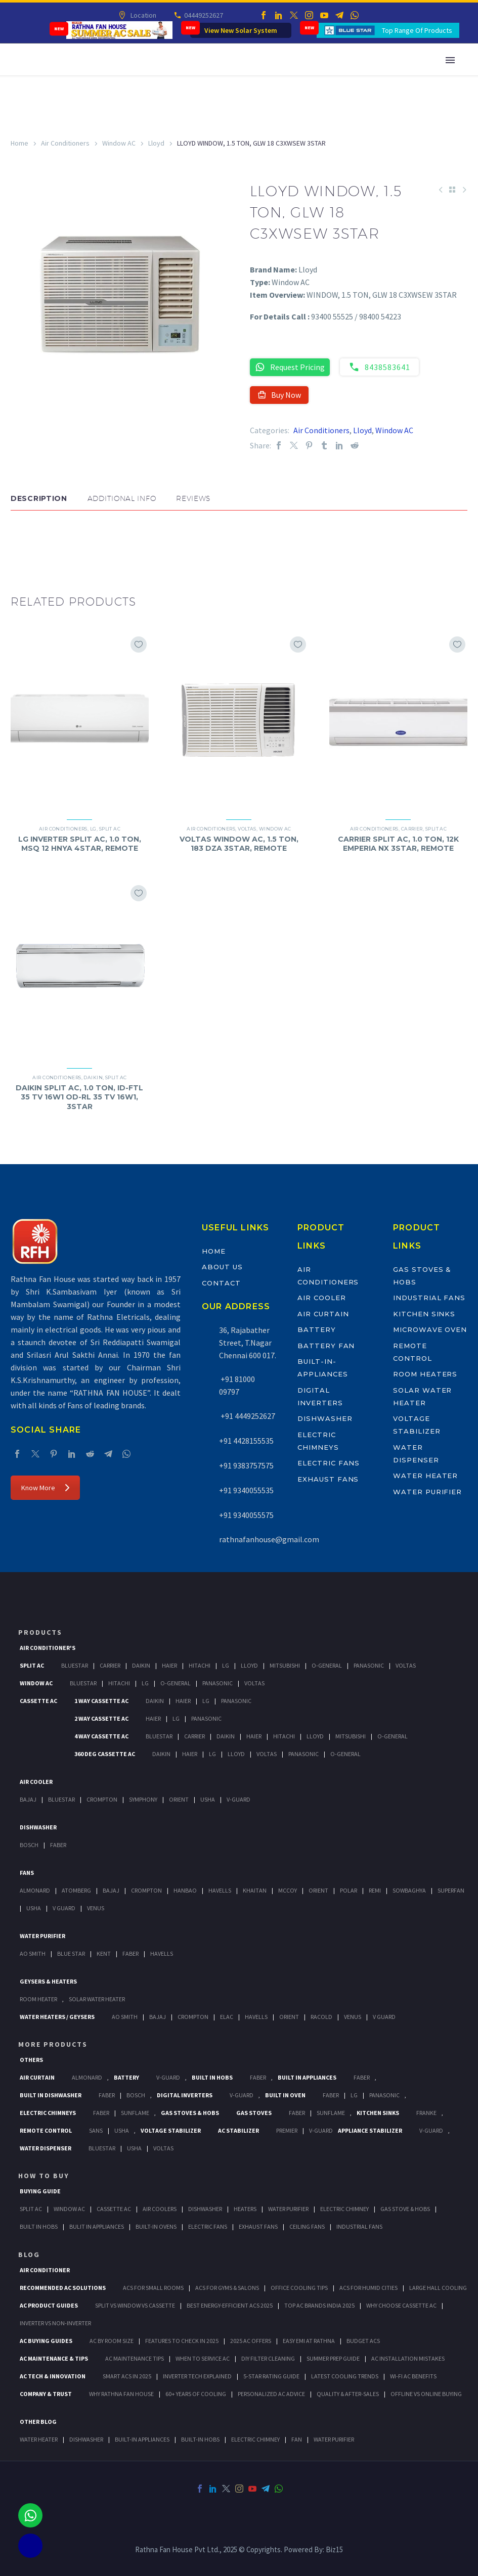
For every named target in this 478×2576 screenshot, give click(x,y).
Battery (316, 1329)
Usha (207, 1799)
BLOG (29, 2254)
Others (31, 2059)
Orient (179, 1799)
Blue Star (71, 1953)
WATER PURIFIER (334, 2439)
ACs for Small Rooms (153, 2287)
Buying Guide (40, 2191)
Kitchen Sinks (424, 1314)
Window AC (119, 143)
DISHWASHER (86, 2439)
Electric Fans (328, 1463)
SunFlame (135, 2113)
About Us (222, 1267)
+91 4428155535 (246, 1441)
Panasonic (369, 1665)
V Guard (64, 1908)
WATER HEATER (39, 2439)
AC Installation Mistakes (408, 2358)
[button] (21, 541)
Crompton (101, 1799)
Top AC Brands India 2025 (319, 2305)
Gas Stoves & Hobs (190, 2113)
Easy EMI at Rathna (309, 2340)
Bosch (29, 1845)
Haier (169, 1665)
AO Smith (33, 1953)
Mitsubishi (285, 1665)
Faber (58, 1845)
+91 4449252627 (247, 1416)
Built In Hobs (212, 2077)
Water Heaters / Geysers (57, 2016)
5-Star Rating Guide (271, 2376)
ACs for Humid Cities (368, 2287)
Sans (96, 2130)
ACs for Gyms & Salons (227, 2287)
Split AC (110, 829)
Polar (348, 1890)
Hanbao (185, 1890)
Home (19, 143)
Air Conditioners (65, 143)
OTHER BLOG (38, 2421)
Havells (219, 1890)
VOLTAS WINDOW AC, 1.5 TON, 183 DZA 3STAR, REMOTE (239, 844)
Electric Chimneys (48, 2113)
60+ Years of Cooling (195, 2394)
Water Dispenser (45, 2148)
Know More (45, 1487)
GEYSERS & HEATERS (48, 1981)
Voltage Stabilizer (171, 2130)
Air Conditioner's (47, 1647)
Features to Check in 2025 (182, 2340)
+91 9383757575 (246, 1465)
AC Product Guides (49, 2305)
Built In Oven (285, 2095)
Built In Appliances (307, 2077)
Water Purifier (427, 1492)
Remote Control (46, 2130)
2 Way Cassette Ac (101, 1718)
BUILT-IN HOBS (200, 2439)
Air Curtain (323, 1314)
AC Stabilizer (238, 2130)
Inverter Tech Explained (197, 2376)
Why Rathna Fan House (121, 2394)
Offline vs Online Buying (426, 2394)
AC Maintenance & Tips (54, 2358)
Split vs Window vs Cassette (135, 2305)
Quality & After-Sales (348, 2394)
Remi (375, 1890)
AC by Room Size (112, 2340)
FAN (296, 2439)
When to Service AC (203, 2358)
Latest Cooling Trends (344, 2376)
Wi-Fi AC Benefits (413, 2376)
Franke (426, 2113)
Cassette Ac (38, 1701)
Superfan (451, 1890)
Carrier (412, 829)
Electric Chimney (344, 2209)
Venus (95, 1908)
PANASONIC (384, 2095)
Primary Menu (450, 60)
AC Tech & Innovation (52, 2376)
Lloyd (156, 143)
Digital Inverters (184, 2095)
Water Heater (425, 1475)
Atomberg (76, 1890)
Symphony (143, 1799)
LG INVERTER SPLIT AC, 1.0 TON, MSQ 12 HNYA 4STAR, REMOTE (79, 844)
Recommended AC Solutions (63, 2287)
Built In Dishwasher (50, 2095)
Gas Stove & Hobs (405, 2209)
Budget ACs (363, 2340)
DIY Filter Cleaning (268, 2358)
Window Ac (36, 1683)
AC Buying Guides (46, 2340)
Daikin (93, 1077)
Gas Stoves (254, 2113)
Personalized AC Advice (271, 2394)
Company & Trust (46, 2394)
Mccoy (287, 1890)
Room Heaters (425, 1374)
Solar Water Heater (97, 1999)
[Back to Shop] (452, 190)
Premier (286, 2130)
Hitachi (199, 1665)
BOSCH (135, 2095)
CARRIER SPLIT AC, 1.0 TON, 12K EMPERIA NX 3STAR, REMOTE (398, 844)
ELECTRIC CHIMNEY (255, 2439)
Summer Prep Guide (333, 2358)
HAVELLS (161, 1953)
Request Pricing (290, 367)
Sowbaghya (409, 1890)
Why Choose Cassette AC (401, 2305)
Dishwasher (325, 1418)
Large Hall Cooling (438, 2287)
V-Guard (238, 1799)
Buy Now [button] (279, 395)
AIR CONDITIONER (45, 2270)
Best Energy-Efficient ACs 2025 (230, 2305)
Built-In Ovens (156, 2226)
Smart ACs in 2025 (127, 2376)
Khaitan (255, 1890)
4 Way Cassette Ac (101, 1736)
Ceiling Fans (307, 2226)
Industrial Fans (429, 1298)
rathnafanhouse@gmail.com (269, 1539)
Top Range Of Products (417, 30)
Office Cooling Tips (299, 2287)
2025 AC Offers (250, 2340)
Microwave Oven (430, 1329)
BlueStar (74, 1665)
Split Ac (32, 1665)
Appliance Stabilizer (370, 2130)
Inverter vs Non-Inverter (55, 2323)
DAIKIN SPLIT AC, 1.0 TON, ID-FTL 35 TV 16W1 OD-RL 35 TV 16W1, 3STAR (79, 1097)
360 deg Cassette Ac (104, 1754)
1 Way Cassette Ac (101, 1701)
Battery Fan (326, 1346)
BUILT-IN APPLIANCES (142, 2439)
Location (143, 15)
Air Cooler (321, 1298)
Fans (27, 1872)
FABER (130, 1953)
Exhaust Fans (328, 1479)
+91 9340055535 (246, 1490)
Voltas (247, 829)
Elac (226, 2016)
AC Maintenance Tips (134, 2358)
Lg (225, 1665)
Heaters (245, 2209)
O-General (327, 1665)
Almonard (35, 1890)
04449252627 (203, 15)
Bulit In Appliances (96, 2226)
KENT (104, 1953)
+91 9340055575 (246, 1515)
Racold (321, 2016)
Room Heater (38, 1999)
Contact (221, 1283)
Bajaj (28, 1799)
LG (93, 829)
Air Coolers (160, 2209)
